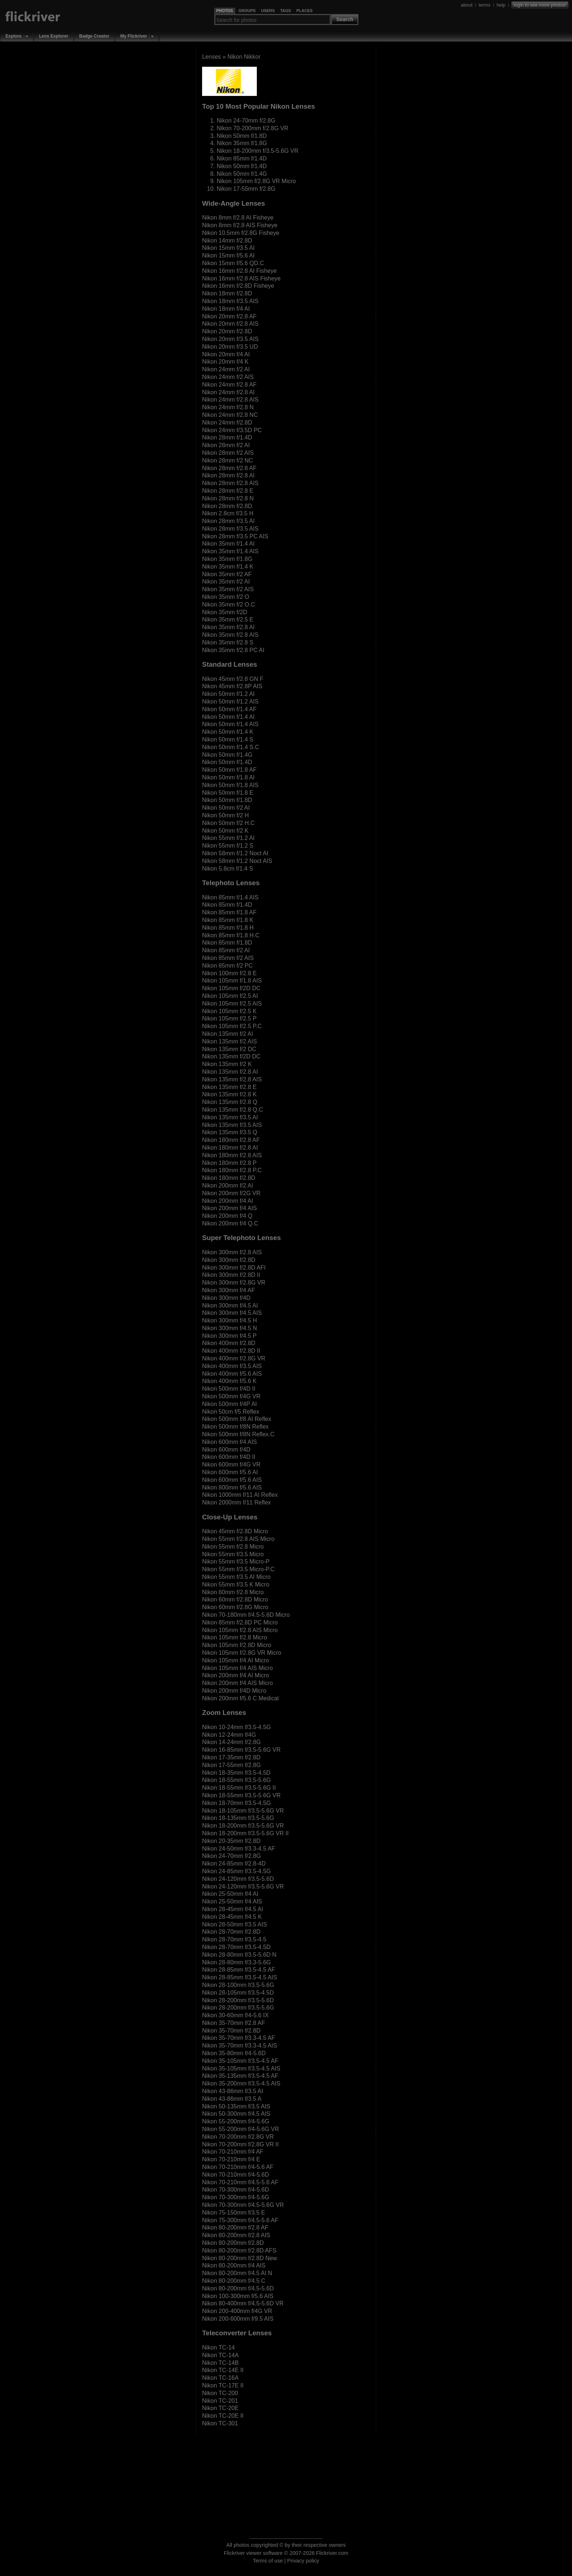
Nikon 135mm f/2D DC (231, 1056)
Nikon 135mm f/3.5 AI (230, 1117)
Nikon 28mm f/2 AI (226, 445)
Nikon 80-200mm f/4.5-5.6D (238, 2288)
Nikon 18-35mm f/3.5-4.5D (236, 1773)
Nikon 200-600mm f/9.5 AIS (238, 2319)
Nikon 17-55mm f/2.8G (246, 189)
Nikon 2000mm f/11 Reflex (236, 1502)
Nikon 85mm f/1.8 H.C (230, 935)
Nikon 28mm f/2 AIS (228, 453)
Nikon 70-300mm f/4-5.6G (235, 2197)
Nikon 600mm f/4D (226, 1449)
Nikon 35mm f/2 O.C (228, 604)
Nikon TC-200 (220, 2393)
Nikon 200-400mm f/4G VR (237, 2311)
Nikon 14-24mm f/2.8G (231, 1742)
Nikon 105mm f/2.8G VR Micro (256, 181)
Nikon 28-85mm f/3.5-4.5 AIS (239, 1977)
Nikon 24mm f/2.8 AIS (230, 399)
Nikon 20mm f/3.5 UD (230, 347)
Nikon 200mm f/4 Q (227, 1216)
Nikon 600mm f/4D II (228, 1457)
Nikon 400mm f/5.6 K (229, 1381)
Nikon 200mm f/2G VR (231, 1193)
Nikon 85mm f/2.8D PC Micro (240, 1622)
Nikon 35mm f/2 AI (226, 581)
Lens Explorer (53, 36)
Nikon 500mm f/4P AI (229, 1404)
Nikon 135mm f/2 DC (229, 1049)
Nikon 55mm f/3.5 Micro (233, 1554)
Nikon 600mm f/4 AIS (229, 1442)
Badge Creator (94, 36)
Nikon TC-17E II (223, 2385)
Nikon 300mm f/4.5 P (229, 1336)
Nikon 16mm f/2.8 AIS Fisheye (241, 278)
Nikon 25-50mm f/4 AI (230, 1894)
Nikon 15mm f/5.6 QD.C (233, 263)
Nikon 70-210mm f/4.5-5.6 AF (240, 2182)
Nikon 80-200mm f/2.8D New (239, 2258)
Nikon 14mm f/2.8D (227, 240)
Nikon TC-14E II (223, 2370)
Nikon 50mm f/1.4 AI (228, 717)
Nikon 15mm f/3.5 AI (228, 248)
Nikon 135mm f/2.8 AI (230, 1072)
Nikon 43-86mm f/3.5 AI (232, 2091)
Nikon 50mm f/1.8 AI (228, 777)
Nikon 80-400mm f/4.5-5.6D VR (242, 2303)
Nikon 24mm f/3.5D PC (232, 430)
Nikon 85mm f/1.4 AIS (230, 897)
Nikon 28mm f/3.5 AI (228, 521)
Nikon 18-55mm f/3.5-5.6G (236, 1780)
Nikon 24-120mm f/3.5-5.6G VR (243, 1886)
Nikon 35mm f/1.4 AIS (230, 551)
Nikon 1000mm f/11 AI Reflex (240, 1495)
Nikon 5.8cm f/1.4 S (227, 868)
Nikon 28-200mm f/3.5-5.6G (238, 2007)
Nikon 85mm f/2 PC (227, 965)
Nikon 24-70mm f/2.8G (246, 120)
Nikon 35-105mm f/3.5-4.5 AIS (241, 2068)
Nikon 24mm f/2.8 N (228, 407)
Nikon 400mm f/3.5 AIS (232, 1366)
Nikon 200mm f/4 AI (227, 1201)
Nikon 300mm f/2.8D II (231, 1275)
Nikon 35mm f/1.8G (242, 143)
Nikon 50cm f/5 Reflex (230, 1412)
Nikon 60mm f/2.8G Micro (235, 1607)
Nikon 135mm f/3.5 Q (229, 1132)
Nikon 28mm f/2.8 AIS (230, 483)
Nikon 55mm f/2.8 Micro (233, 1546)
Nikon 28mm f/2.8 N (228, 498)
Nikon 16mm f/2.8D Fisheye (238, 286)
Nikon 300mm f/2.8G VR (233, 1282)
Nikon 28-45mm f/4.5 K (232, 1917)
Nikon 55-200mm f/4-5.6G (235, 2121)
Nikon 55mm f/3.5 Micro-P (236, 1561)
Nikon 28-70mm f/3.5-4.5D (236, 1947)
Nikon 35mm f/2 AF (227, 574)
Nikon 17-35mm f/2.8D (231, 1757)
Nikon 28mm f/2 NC (227, 460)
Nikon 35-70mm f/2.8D (231, 2030)
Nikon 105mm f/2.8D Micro (236, 1645)
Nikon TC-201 (220, 2401)
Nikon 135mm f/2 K (227, 1064)
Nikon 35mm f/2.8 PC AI (233, 650)
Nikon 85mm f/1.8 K (228, 920)
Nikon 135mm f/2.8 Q (229, 1102)
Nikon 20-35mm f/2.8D (231, 1841)
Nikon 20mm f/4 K (225, 362)
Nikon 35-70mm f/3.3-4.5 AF (238, 2038)
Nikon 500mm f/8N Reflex (235, 1426)
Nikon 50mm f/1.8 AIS (230, 785)
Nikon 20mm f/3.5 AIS (230, 339)
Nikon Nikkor (243, 57)
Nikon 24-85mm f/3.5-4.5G (236, 1871)
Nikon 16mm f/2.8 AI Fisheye (239, 271)
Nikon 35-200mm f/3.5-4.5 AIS (241, 2083)
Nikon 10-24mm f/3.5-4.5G (236, 1727)
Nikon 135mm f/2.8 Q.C (232, 1110)
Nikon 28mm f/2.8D (227, 506)
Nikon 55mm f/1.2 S (228, 845)
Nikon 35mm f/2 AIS (228, 589)
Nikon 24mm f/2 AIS (228, 377)
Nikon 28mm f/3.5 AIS (230, 529)
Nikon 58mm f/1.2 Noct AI (235, 853)
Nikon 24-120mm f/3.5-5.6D (238, 1879)
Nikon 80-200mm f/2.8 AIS (236, 2235)
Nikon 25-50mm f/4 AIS (232, 1901)
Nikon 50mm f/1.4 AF (229, 709)
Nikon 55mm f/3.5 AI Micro (236, 1577)
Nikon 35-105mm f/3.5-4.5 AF (240, 2061)
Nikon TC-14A (220, 2355)
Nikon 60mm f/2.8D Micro (235, 1599)
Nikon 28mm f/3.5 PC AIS (235, 536)
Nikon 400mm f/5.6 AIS (232, 1374)
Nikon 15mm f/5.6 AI (228, 255)
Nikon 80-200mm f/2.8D (233, 2243)
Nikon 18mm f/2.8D (227, 293)
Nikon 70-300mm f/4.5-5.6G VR (243, 2205)
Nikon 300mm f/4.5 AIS (232, 1313)
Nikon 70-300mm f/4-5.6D (235, 2189)
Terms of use (268, 2561)
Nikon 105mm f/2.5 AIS (232, 1003)
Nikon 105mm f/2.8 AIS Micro (240, 1630)
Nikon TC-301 (220, 2423)
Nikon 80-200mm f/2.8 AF (235, 2227)
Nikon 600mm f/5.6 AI (230, 1472)
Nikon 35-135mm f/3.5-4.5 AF (240, 2076)
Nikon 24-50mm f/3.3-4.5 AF (238, 1848)
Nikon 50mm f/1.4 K (228, 732)
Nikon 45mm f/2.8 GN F (232, 679)
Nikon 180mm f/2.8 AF (231, 1140)
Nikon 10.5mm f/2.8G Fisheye (240, 233)
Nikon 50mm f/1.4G (242, 174)
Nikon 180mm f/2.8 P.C (232, 1170)
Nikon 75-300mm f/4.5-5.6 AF (240, 2220)
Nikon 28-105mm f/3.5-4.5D (238, 1993)
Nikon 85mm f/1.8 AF (229, 912)
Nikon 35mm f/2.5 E (228, 619)
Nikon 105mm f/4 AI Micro (235, 1660)
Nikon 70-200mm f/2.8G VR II (240, 2144)
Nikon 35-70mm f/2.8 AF (233, 2023)
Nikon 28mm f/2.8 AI (228, 475)
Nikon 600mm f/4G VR (231, 1464)
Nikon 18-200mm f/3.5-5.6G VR (257, 151)
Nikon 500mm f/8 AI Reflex (236, 1419)
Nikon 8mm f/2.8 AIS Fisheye (239, 225)
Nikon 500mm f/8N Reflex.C (238, 1434)
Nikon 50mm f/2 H (225, 815)
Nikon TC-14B (220, 2363)
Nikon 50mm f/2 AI (226, 808)
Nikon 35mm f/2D (224, 612)
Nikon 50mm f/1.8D (242, 136)
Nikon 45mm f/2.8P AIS (232, 686)
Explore (13, 36)
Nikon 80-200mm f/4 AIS (233, 2265)
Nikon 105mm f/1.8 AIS (232, 980)
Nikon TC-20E (220, 2408)
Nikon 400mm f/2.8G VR (233, 1358)
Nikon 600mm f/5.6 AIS (232, 1480)
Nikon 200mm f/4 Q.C (230, 1223)
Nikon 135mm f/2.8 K (229, 1094)
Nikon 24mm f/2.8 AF (229, 384)
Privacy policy (303, 2561)
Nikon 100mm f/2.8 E (229, 973)
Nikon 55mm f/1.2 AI (228, 838)
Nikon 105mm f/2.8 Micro (234, 1637)
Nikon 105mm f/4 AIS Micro (237, 1668)
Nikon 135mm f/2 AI (227, 1034)
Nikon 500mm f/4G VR (231, 1396)
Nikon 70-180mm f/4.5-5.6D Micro (246, 1615)
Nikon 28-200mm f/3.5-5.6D (238, 2000)
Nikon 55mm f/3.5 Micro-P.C (238, 1569)
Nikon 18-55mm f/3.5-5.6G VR (241, 1795)
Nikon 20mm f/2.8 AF (229, 316)
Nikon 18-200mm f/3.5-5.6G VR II (245, 1833)
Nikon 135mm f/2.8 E (229, 1087)
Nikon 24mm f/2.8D (227, 422)
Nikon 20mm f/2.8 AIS (230, 324)
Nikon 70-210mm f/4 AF (232, 2152)
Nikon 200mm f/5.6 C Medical (240, 1698)
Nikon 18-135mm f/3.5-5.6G (238, 1818)
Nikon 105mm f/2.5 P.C (232, 1026)
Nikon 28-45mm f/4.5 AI (232, 1909)
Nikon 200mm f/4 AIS (229, 1208)
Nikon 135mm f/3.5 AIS (232, 1125)
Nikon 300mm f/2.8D (228, 1260)
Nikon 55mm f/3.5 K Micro (235, 1584)
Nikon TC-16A (220, 2378)
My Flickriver (133, 36)
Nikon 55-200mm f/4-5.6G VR (240, 2129)
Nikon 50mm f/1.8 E (228, 793)
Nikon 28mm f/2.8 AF (229, 468)
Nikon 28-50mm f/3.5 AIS (234, 1924)
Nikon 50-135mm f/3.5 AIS (236, 2106)
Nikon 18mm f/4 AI (226, 309)
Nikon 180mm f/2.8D (228, 1178)
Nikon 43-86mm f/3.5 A (232, 2099)
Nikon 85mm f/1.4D (242, 158)
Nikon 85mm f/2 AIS (228, 958)
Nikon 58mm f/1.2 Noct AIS (237, 861)
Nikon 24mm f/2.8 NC (230, 415)
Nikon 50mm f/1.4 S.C (230, 747)
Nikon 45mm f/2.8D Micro (235, 1531)
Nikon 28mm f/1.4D (227, 437)
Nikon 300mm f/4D (226, 1298)
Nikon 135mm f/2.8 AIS (232, 1079)
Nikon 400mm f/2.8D (228, 1343)
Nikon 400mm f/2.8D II (231, 1351)
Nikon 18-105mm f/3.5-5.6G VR (243, 1811)
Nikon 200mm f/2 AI (227, 1185)
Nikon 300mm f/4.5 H (229, 1320)
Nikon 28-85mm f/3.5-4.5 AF (238, 1970)
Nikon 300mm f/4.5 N (229, 1328)
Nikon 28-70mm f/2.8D (231, 1932)
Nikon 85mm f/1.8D (227, 943)
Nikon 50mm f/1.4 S (228, 739)
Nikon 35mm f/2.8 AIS (230, 635)
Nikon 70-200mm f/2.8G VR (253, 128)
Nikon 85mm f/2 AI (226, 950)
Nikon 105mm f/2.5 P (229, 1018)
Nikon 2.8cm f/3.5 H (228, 513)
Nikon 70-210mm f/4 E (231, 2159)
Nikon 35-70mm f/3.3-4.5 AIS (239, 2045)
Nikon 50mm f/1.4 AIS (230, 724)
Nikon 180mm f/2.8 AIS (232, 1155)
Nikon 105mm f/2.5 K (229, 1011)
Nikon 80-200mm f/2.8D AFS (239, 2250)
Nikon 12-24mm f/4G (229, 1735)
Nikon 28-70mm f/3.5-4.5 (234, 1939)
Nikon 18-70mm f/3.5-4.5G (236, 1803)
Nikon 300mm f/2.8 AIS (232, 1252)
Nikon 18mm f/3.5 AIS (230, 301)
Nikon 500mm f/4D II (228, 1389)
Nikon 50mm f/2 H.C (228, 823)
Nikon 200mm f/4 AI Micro (235, 1675)
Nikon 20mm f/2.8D (227, 331)
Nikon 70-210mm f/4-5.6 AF (238, 2167)
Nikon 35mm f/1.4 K (228, 566)
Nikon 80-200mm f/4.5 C (233, 2281)
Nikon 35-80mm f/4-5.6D (234, 2053)
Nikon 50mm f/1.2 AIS (230, 701)
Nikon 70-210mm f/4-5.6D (235, 2175)
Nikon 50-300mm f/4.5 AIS (236, 2114)
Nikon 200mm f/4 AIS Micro (237, 1683)
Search (344, 19)
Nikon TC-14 (218, 2347)
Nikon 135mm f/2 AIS (229, 1041)
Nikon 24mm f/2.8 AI (228, 392)
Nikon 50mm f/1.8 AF (229, 770)
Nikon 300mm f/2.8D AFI (234, 1267)
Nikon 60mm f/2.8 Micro (233, 1592)
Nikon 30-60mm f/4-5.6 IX (235, 2015)
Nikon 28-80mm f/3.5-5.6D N (239, 1955)
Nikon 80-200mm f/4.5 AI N (237, 2273)
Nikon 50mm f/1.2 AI (228, 694)
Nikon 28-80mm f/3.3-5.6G (236, 1962)
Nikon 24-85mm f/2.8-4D (234, 1863)
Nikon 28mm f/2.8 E (228, 491)
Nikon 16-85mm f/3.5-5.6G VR (241, 1750)
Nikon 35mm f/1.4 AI (228, 544)
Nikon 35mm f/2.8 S (228, 642)
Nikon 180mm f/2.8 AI (230, 1147)
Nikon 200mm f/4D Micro (234, 1691)
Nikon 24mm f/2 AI (226, 369)
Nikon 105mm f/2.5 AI (230, 996)
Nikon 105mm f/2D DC (231, 988)
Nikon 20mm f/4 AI (226, 354)
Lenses (211, 57)
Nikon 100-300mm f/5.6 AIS (238, 2296)
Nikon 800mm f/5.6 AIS (232, 1487)
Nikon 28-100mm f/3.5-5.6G (238, 1985)
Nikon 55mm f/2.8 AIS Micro (238, 1539)
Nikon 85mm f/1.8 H (228, 928)
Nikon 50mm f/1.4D (242, 166)
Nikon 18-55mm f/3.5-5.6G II (239, 1788)
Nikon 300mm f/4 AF (228, 1290)
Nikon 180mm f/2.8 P (229, 1163)
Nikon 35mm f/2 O (225, 597)
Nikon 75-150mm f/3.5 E (233, 2212)
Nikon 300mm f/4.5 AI (230, 1305)
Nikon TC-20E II (223, 2416)
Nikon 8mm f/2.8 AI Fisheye (238, 217)
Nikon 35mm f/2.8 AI (228, 627)
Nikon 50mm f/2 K (225, 831)
